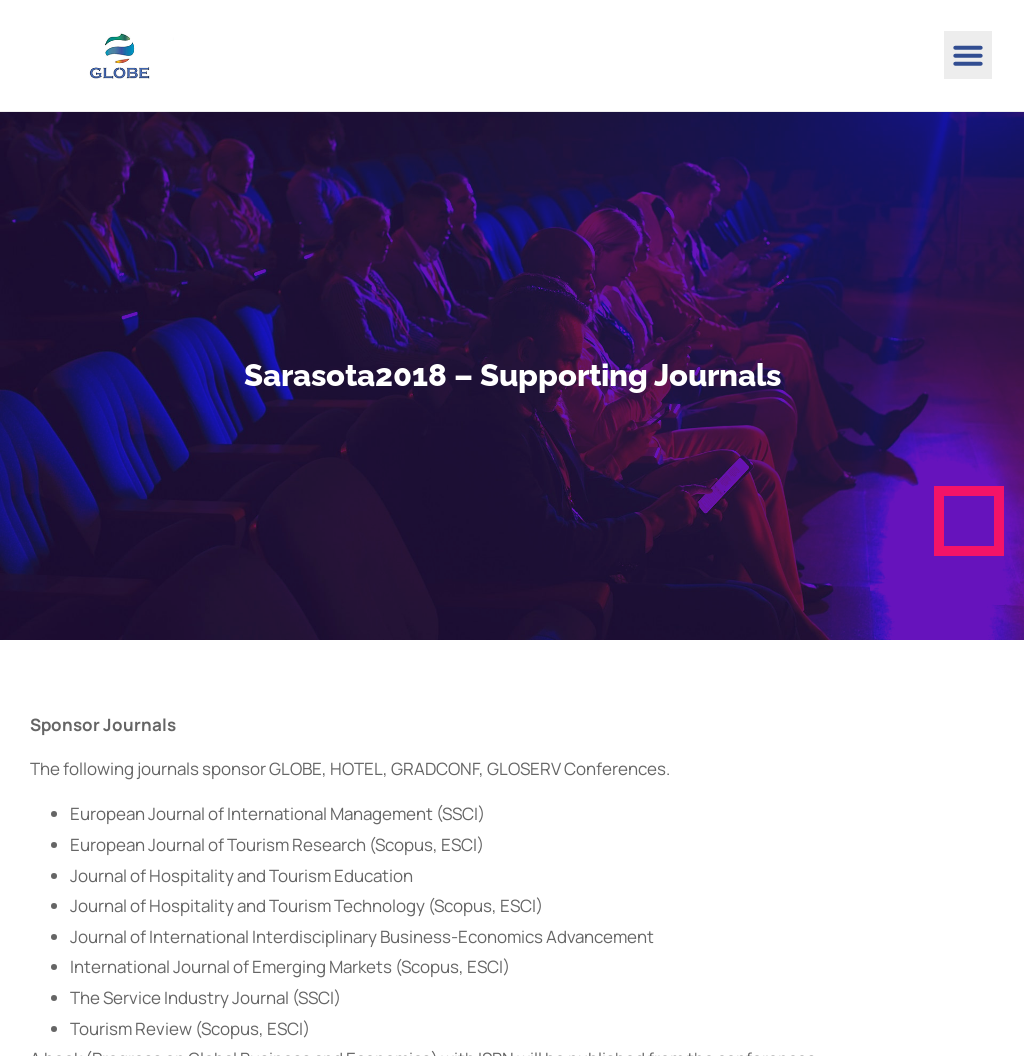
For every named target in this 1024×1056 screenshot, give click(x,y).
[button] (968, 55)
